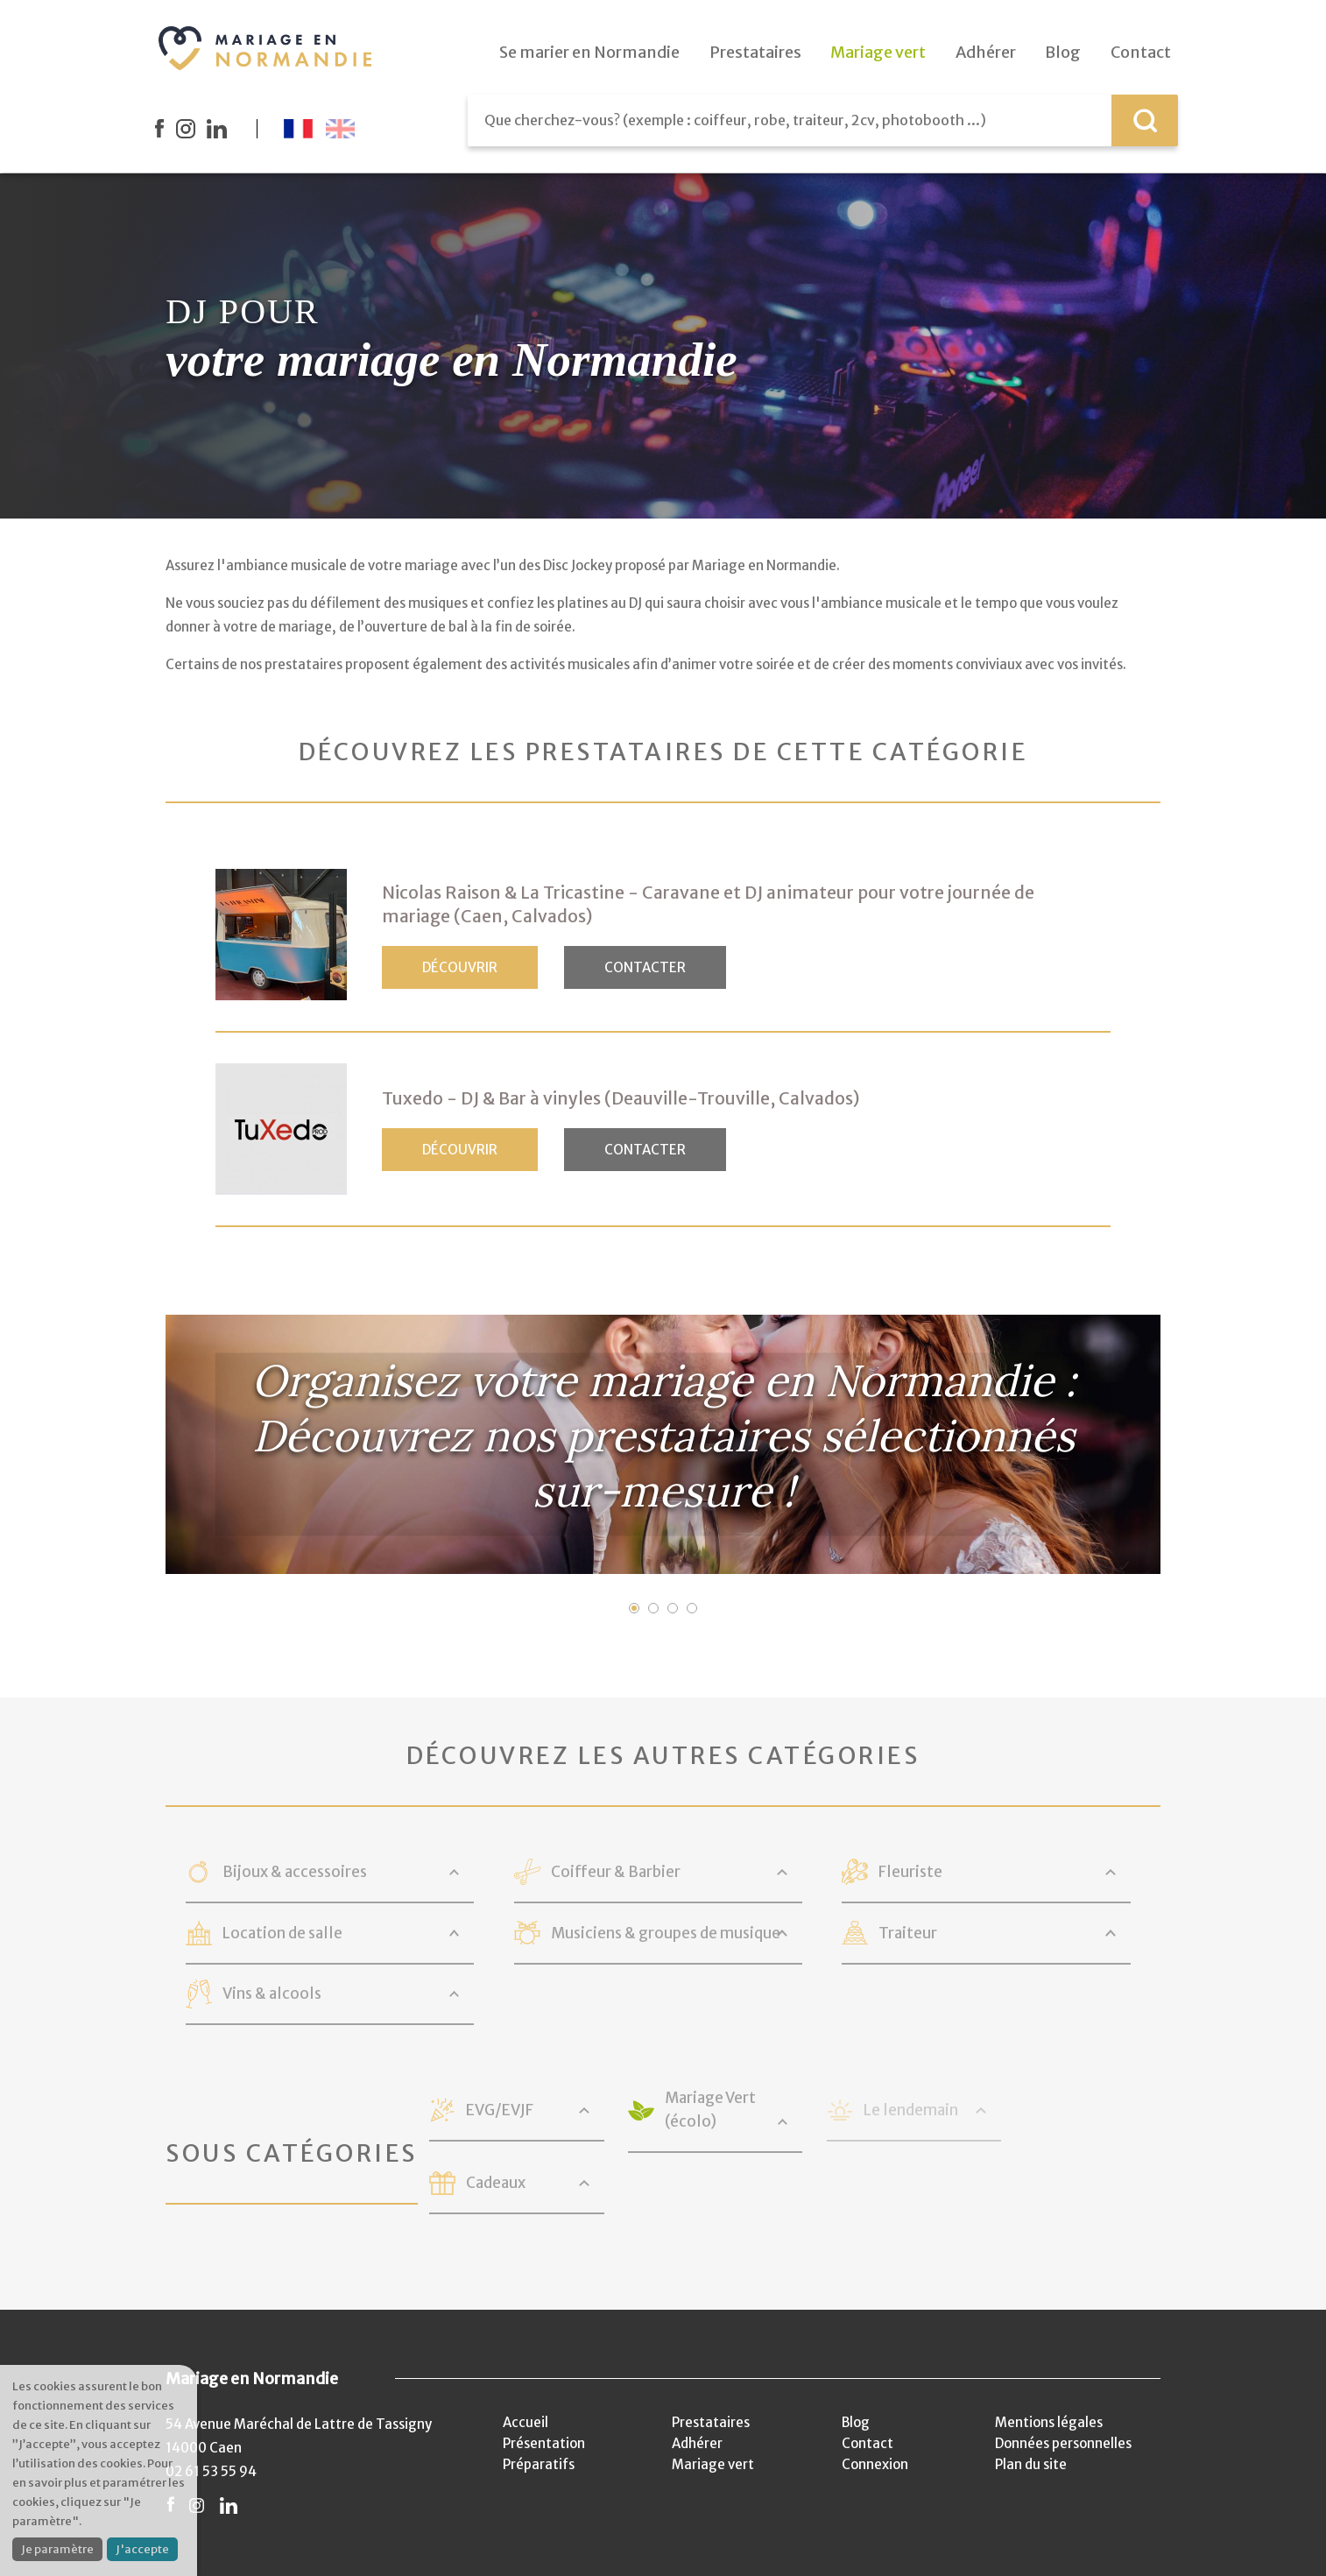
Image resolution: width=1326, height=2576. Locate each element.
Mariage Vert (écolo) (710, 2109)
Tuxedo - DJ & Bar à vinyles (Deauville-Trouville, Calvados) (620, 1098)
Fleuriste (910, 1871)
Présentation (544, 2443)
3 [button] (672, 1608)
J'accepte (142, 2549)
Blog (856, 2422)
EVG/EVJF (499, 2110)
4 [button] (692, 1608)
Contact (867, 2443)
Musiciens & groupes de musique (665, 1933)
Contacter (645, 967)
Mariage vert (713, 2464)
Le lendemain (911, 2110)
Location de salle (282, 1933)
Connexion (875, 2464)
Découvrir (459, 967)
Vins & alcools (271, 1993)
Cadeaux (495, 2182)
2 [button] (653, 1608)
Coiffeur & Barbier (616, 1871)
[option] (663, 1444)
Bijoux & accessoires (294, 1871)
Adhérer (697, 2443)
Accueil (525, 2422)
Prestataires (711, 2422)
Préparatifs (539, 2464)
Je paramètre (57, 2549)
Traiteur (907, 1933)
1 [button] (634, 1608)
